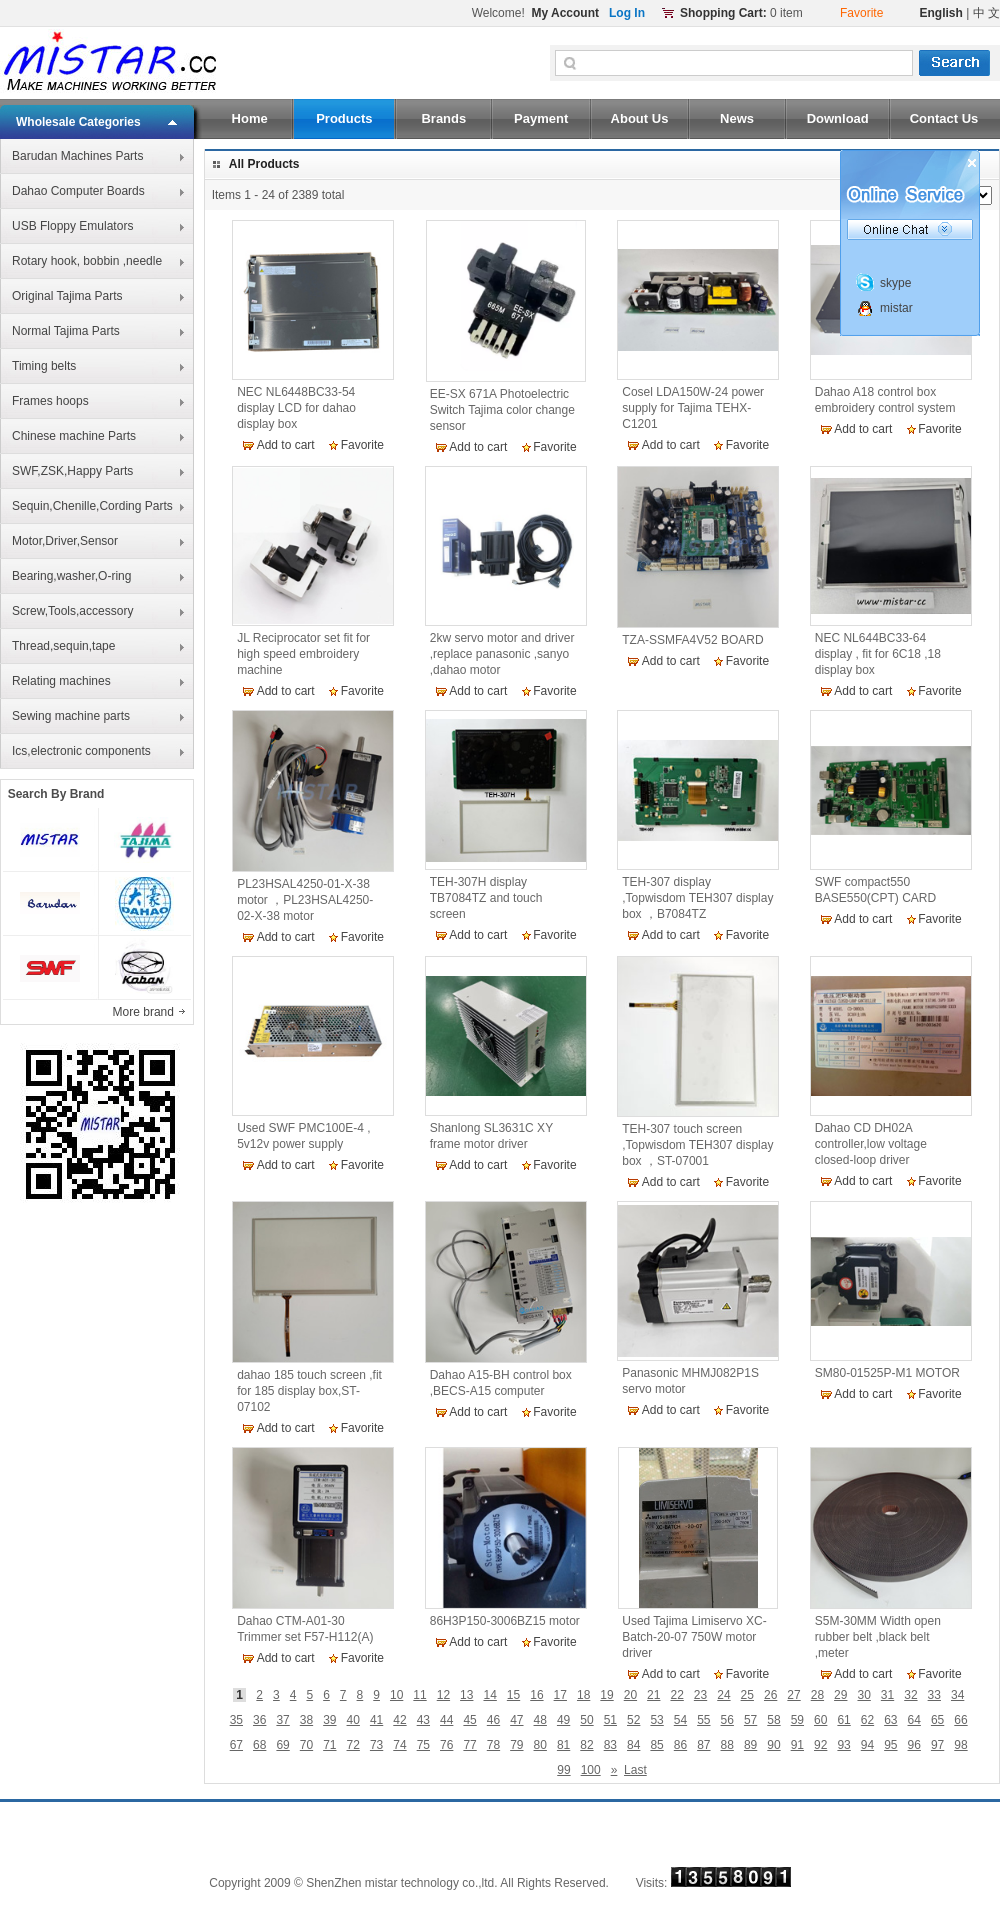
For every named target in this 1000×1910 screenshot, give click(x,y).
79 (516, 1745)
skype (895, 283)
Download (838, 118)
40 (353, 1720)
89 (750, 1745)
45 (469, 1720)
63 (890, 1720)
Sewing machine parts (71, 716)
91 (797, 1745)
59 (797, 1720)
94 (867, 1745)
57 (750, 1720)
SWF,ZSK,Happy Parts (72, 471)
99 (563, 1770)
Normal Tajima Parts (66, 331)
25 (747, 1695)
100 (591, 1770)
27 (793, 1695)
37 (282, 1720)
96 (914, 1745)
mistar (896, 308)
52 (633, 1720)
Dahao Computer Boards (78, 191)
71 (329, 1745)
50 (586, 1720)
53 (656, 1720)
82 (586, 1745)
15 (513, 1695)
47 (516, 1720)
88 (727, 1745)
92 (820, 1745)
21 (653, 1695)
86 (680, 1745)
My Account (565, 13)
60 (820, 1720)
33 (934, 1695)
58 (773, 1720)
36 (259, 1720)
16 (536, 1695)
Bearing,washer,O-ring (71, 576)
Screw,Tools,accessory (72, 611)
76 (446, 1745)
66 (960, 1720)
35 (236, 1720)
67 (236, 1745)
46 (493, 1720)
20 (630, 1695)
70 (306, 1745)
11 (419, 1695)
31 (887, 1695)
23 (700, 1695)
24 (723, 1695)
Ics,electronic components (81, 751)
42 (399, 1720)
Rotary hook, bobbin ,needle (87, 261)
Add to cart (286, 445)
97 (937, 1745)
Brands (443, 118)
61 (843, 1720)
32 (910, 1695)
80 (540, 1745)
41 (376, 1720)
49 (563, 1720)
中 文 (986, 13)
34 (957, 1695)
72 (353, 1745)
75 (423, 1745)
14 (489, 1695)
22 (676, 1695)
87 (703, 1745)
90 (773, 1745)
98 (960, 1745)
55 (703, 1720)
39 (329, 1720)
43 (423, 1720)
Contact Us (944, 118)
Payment (541, 118)
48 (540, 1720)
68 (259, 1745)
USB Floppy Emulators (72, 226)
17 (560, 1695)
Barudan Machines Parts (77, 156)
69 (282, 1745)
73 (376, 1745)
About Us (640, 118)
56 (727, 1720)
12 (443, 1695)
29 (840, 1695)
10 (396, 1695)
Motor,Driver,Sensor (65, 541)
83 (610, 1745)
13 (466, 1695)
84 (633, 1745)
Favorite (362, 445)
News (737, 118)
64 (914, 1720)
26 (770, 1695)
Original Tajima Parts (67, 296)
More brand (145, 1012)
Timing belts (44, 366)
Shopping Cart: (723, 13)
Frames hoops (50, 401)
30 (863, 1695)
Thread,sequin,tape (63, 646)
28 (817, 1695)
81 (563, 1745)
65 (937, 1720)
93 (843, 1745)
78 (493, 1745)
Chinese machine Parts (74, 436)
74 (399, 1745)
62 (867, 1720)
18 (583, 1695)
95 (890, 1745)
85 (656, 1745)
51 (610, 1720)
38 (306, 1720)
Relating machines (61, 681)
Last (635, 1770)
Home (250, 118)
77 (469, 1745)
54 (680, 1720)
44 (446, 1720)
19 (606, 1695)
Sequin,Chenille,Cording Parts (92, 506)
